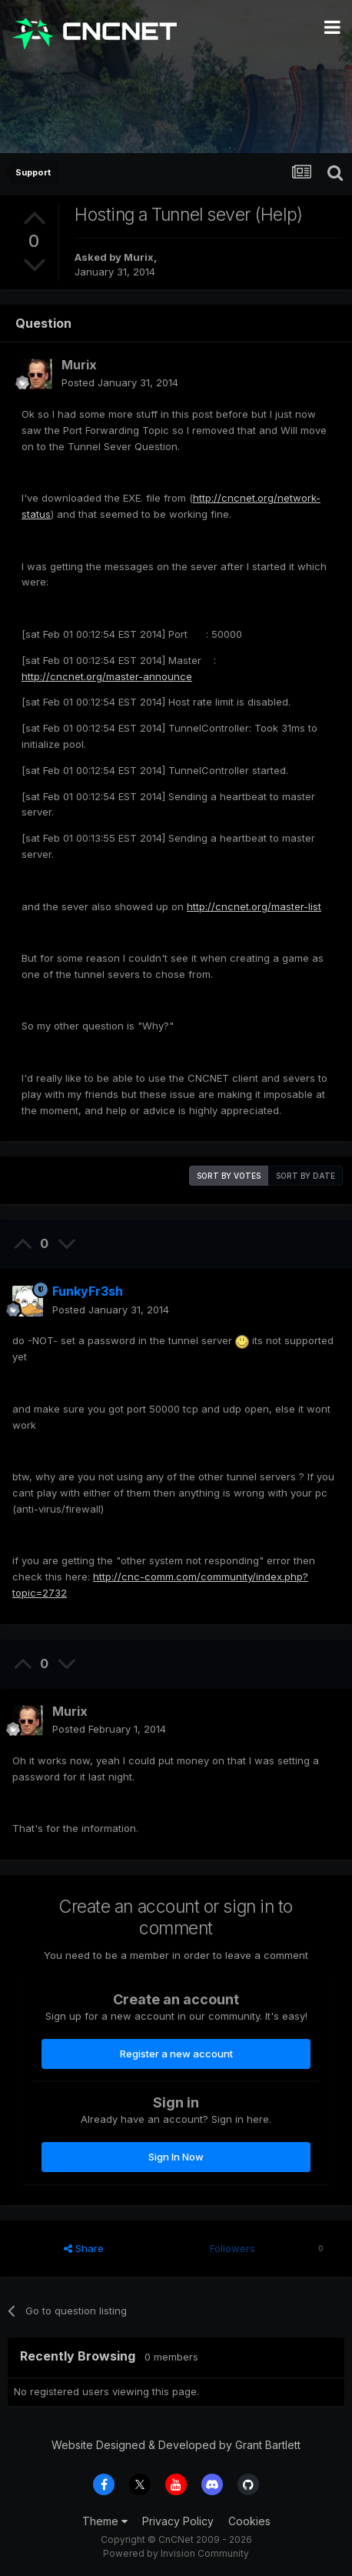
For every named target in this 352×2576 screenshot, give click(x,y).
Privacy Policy (178, 2521)
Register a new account (176, 2053)
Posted (119, 382)
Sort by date (305, 1175)
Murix (139, 257)
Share (84, 2248)
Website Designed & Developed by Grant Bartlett (176, 2444)
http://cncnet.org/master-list (254, 906)
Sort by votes (229, 1175)
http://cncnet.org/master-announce (107, 676)
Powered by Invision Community (176, 2553)
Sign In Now (176, 2157)
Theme (105, 2521)
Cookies (249, 2521)
